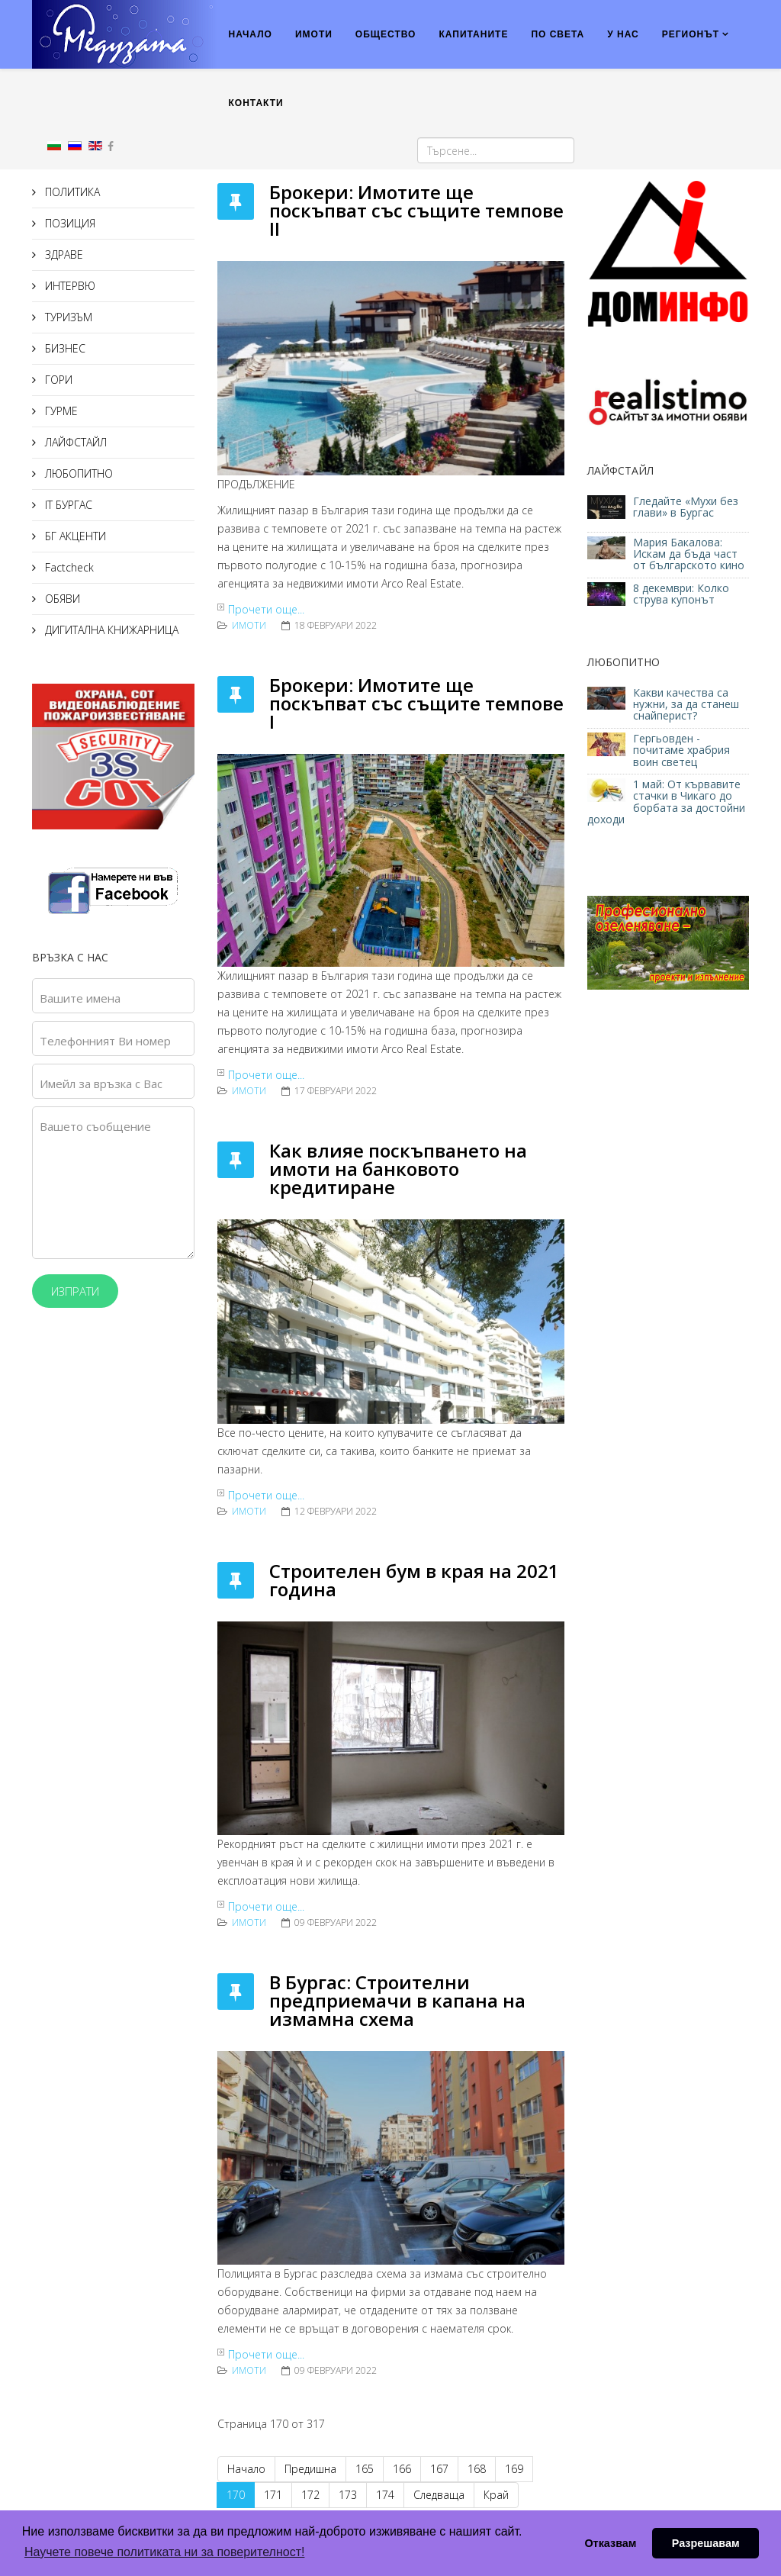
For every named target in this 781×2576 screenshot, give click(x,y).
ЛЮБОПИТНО (77, 473)
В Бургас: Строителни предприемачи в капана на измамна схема (397, 2000)
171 (273, 2494)
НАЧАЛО (250, 34)
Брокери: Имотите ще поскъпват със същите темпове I (416, 703)
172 (310, 2494)
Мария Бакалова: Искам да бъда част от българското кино (690, 554)
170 (236, 2494)
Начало (246, 2469)
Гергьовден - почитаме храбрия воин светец (681, 750)
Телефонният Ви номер (105, 1040)
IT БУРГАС (67, 504)
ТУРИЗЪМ (67, 317)
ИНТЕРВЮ (68, 286)
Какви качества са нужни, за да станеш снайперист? (686, 704)
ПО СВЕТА (557, 34)
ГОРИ (57, 379)
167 (439, 2469)
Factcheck (68, 567)
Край (496, 2494)
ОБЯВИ (61, 598)
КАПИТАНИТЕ (473, 34)
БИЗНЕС (63, 348)
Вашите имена (80, 998)
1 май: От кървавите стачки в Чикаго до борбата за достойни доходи (666, 801)
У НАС (623, 34)
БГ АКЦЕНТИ (74, 536)
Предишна (310, 2469)
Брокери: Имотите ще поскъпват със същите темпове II (416, 210)
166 (402, 2469)
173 (348, 2494)
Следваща (438, 2494)
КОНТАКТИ (256, 103)
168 (477, 2469)
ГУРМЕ (60, 411)
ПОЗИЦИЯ (68, 223)
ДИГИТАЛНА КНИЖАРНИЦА (110, 630)
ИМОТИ (314, 34)
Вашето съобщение (95, 1126)
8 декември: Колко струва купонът (681, 594)
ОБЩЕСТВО (385, 34)
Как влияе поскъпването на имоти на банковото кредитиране (398, 1168)
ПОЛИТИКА (71, 192)
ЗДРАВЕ (62, 254)
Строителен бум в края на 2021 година (414, 1580)
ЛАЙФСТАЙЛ (74, 442)
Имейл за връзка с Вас (101, 1083)
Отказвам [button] (610, 2543)
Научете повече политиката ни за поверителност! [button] (164, 2551)
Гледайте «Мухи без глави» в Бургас (685, 507)
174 (385, 2494)
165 (364, 2469)
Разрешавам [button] (706, 2543)
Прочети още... (266, 609)
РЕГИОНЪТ (690, 34)
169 (514, 2469)
